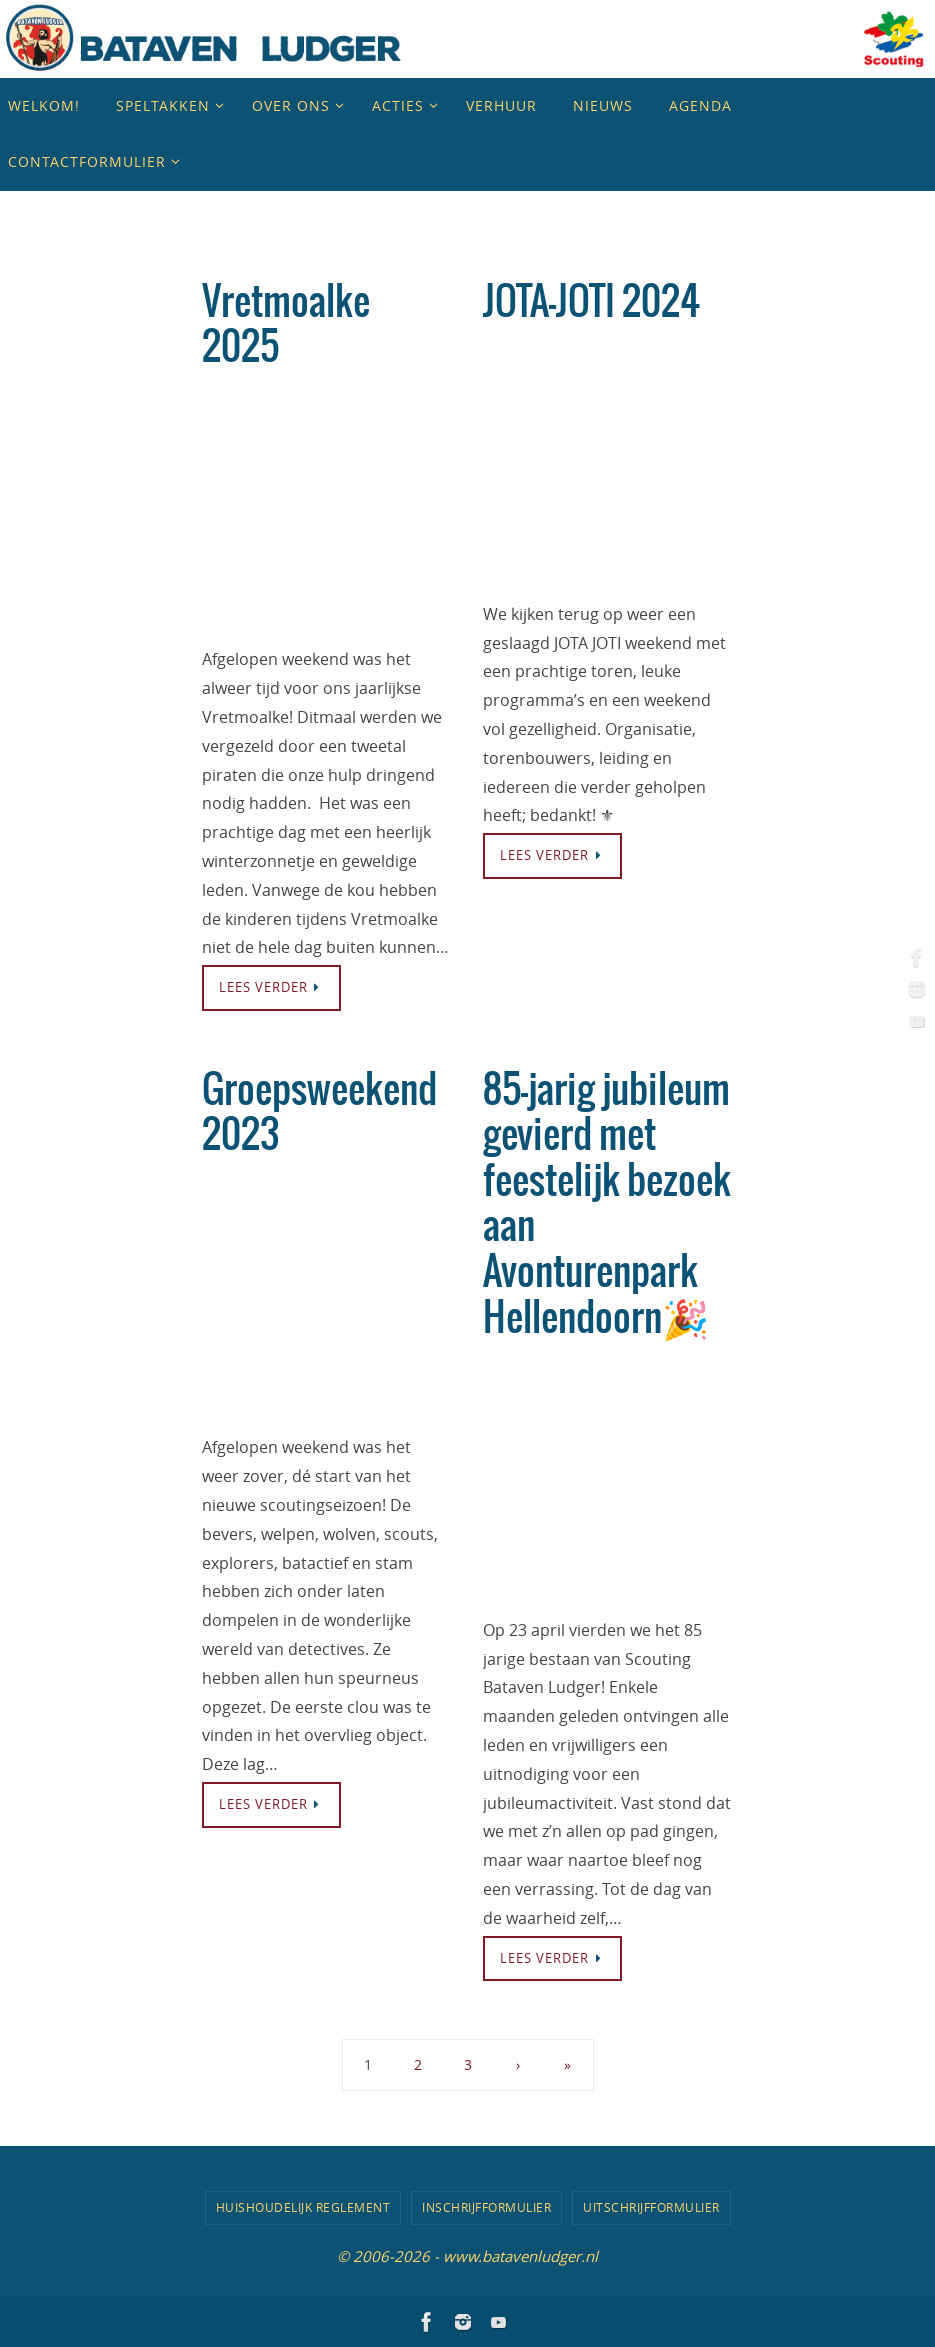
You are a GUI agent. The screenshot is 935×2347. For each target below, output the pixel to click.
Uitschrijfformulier (651, 2207)
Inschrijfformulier (486, 2207)
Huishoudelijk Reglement (303, 2207)
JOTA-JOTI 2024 (591, 303)
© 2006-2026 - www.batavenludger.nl (467, 2256)
